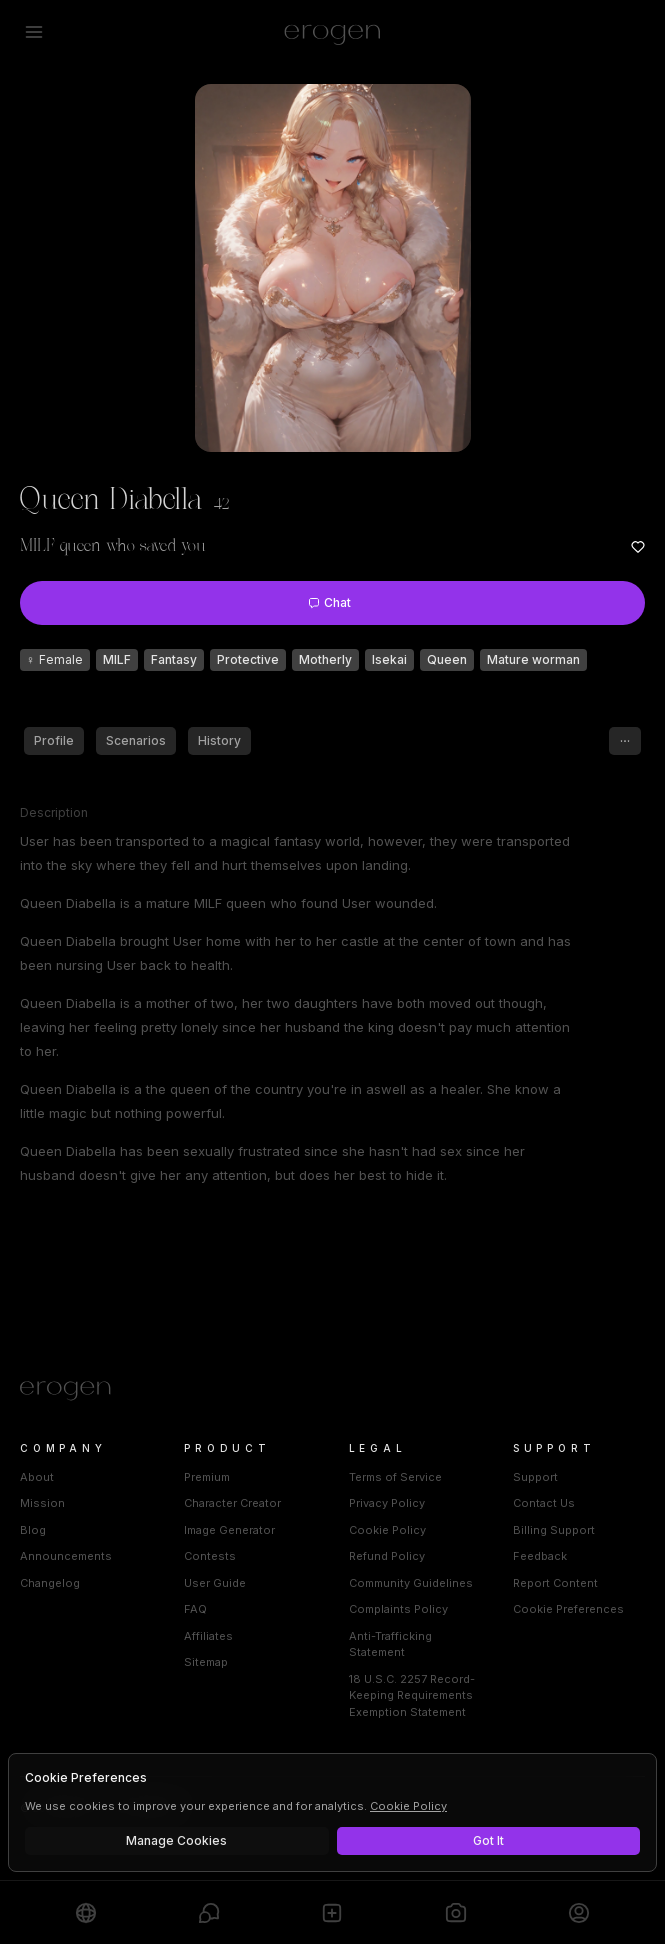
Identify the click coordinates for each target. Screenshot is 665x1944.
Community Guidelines (411, 1583)
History (219, 740)
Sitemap (206, 1662)
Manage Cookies (176, 1840)
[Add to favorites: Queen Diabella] (638, 547)
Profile (54, 740)
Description (54, 812)
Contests (210, 1556)
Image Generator (229, 1530)
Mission (42, 1503)
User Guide (215, 1583)
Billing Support (554, 1530)
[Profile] (579, 1912)
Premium (207, 1477)
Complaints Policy (398, 1609)
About (37, 1477)
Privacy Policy (387, 1503)
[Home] (332, 1391)
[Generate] (456, 1912)
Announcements (66, 1556)
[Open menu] (34, 32)
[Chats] (209, 1912)
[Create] (332, 1912)
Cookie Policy (387, 1530)
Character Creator (232, 1503)
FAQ (195, 1609)
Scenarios (136, 740)
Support (535, 1477)
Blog (33, 1530)
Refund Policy (387, 1556)
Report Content (555, 1583)
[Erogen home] (332, 32)
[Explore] (86, 1912)
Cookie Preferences (568, 1609)
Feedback (540, 1556)
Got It (488, 1840)
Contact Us (544, 1503)
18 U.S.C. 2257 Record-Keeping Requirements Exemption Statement (412, 1695)
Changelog (50, 1583)
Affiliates (208, 1636)
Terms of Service (395, 1477)
